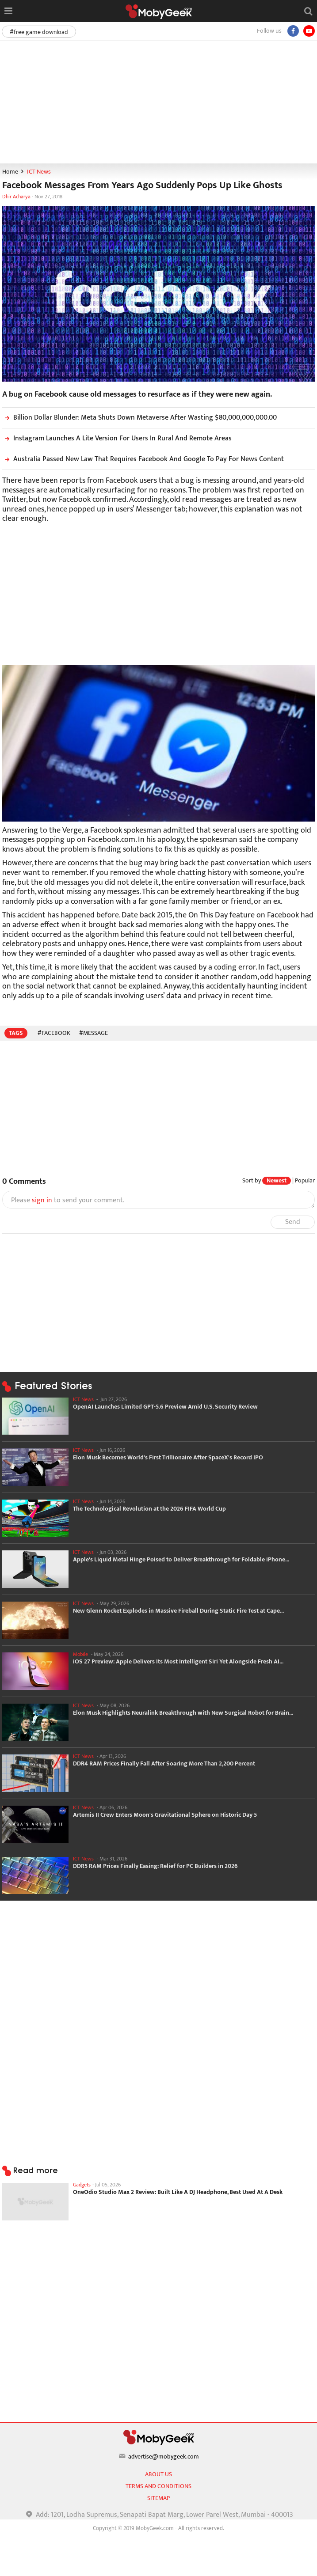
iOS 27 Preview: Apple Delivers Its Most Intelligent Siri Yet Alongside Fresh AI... (178, 1662)
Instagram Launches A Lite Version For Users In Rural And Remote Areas (117, 438)
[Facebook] (293, 31)
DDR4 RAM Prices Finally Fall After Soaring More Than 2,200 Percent (164, 1764)
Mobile (80, 1654)
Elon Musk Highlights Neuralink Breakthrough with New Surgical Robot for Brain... (183, 1713)
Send (292, 1222)
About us (158, 2474)
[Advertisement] (158, 101)
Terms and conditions (158, 2486)
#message (93, 1033)
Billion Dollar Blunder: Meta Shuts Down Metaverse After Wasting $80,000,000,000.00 (139, 418)
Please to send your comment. (67, 1200)
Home (10, 171)
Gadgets (82, 2184)
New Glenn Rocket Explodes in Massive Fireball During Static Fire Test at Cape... (178, 1611)
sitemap (158, 2498)
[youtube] (309, 31)
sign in (42, 1200)
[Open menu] (8, 11)
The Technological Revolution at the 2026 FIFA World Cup (149, 1509)
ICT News (39, 171)
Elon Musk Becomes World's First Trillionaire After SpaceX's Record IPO (168, 1458)
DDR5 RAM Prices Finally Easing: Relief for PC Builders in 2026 (155, 1866)
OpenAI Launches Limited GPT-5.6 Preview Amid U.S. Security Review (165, 1407)
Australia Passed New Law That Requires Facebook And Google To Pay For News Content (143, 459)
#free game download (39, 32)
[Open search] (308, 11)
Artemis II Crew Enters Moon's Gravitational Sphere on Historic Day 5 (165, 1815)
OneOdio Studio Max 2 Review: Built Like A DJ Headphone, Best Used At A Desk (178, 2192)
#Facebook (54, 1033)
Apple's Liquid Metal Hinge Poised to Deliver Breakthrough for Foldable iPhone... (181, 1560)
